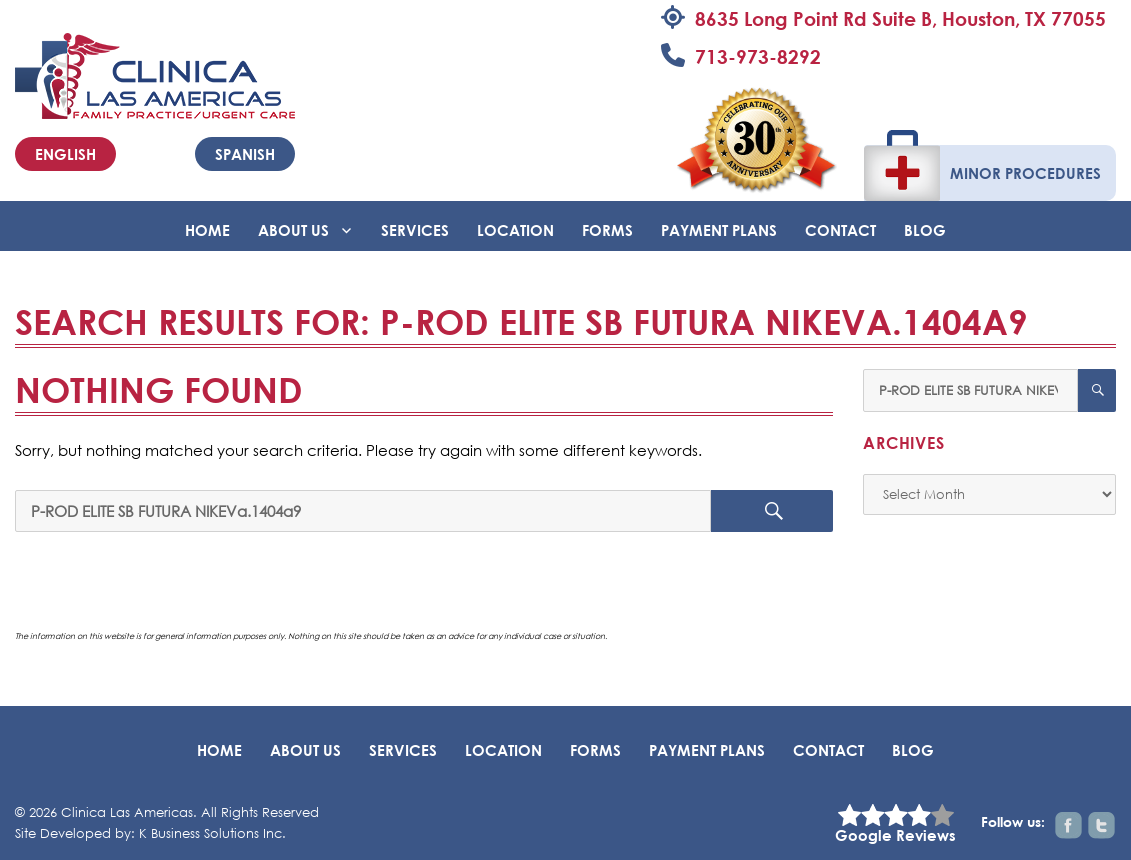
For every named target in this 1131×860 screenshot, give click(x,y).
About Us (293, 230)
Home (207, 230)
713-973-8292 (758, 56)
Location (515, 230)
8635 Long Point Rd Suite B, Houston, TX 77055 (900, 18)
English (65, 154)
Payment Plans (719, 230)
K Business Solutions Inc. (212, 833)
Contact (840, 230)
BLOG (925, 230)
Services (415, 230)
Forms (607, 230)
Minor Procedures (1025, 173)
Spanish (245, 154)
